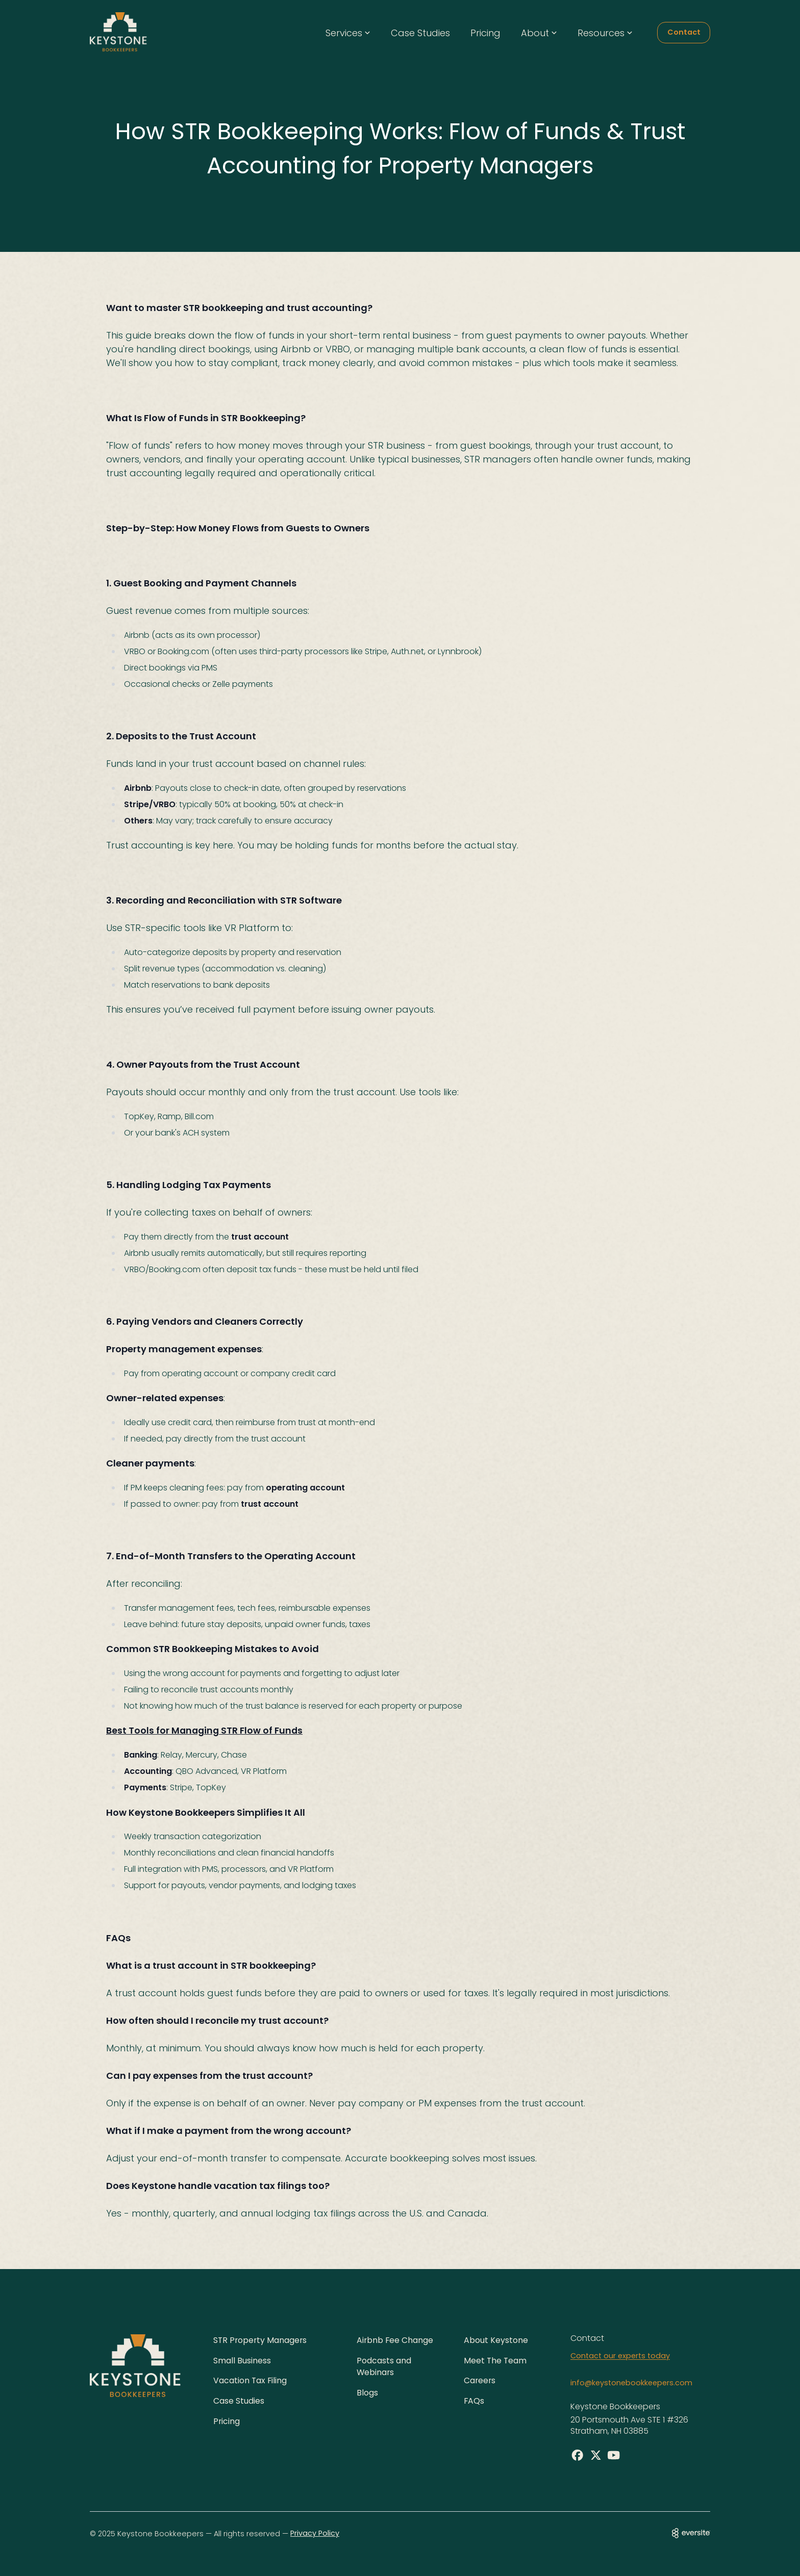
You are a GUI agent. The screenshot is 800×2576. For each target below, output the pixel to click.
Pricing (485, 33)
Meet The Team (496, 2360)
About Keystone (496, 2340)
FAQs (474, 2401)
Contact (684, 32)
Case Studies (420, 33)
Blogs (367, 2393)
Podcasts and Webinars (384, 2366)
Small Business (242, 2360)
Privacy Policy (314, 2534)
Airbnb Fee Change (395, 2340)
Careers (480, 2380)
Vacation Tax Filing (250, 2380)
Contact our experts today (620, 2355)
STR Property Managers (261, 2340)
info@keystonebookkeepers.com (631, 2383)
